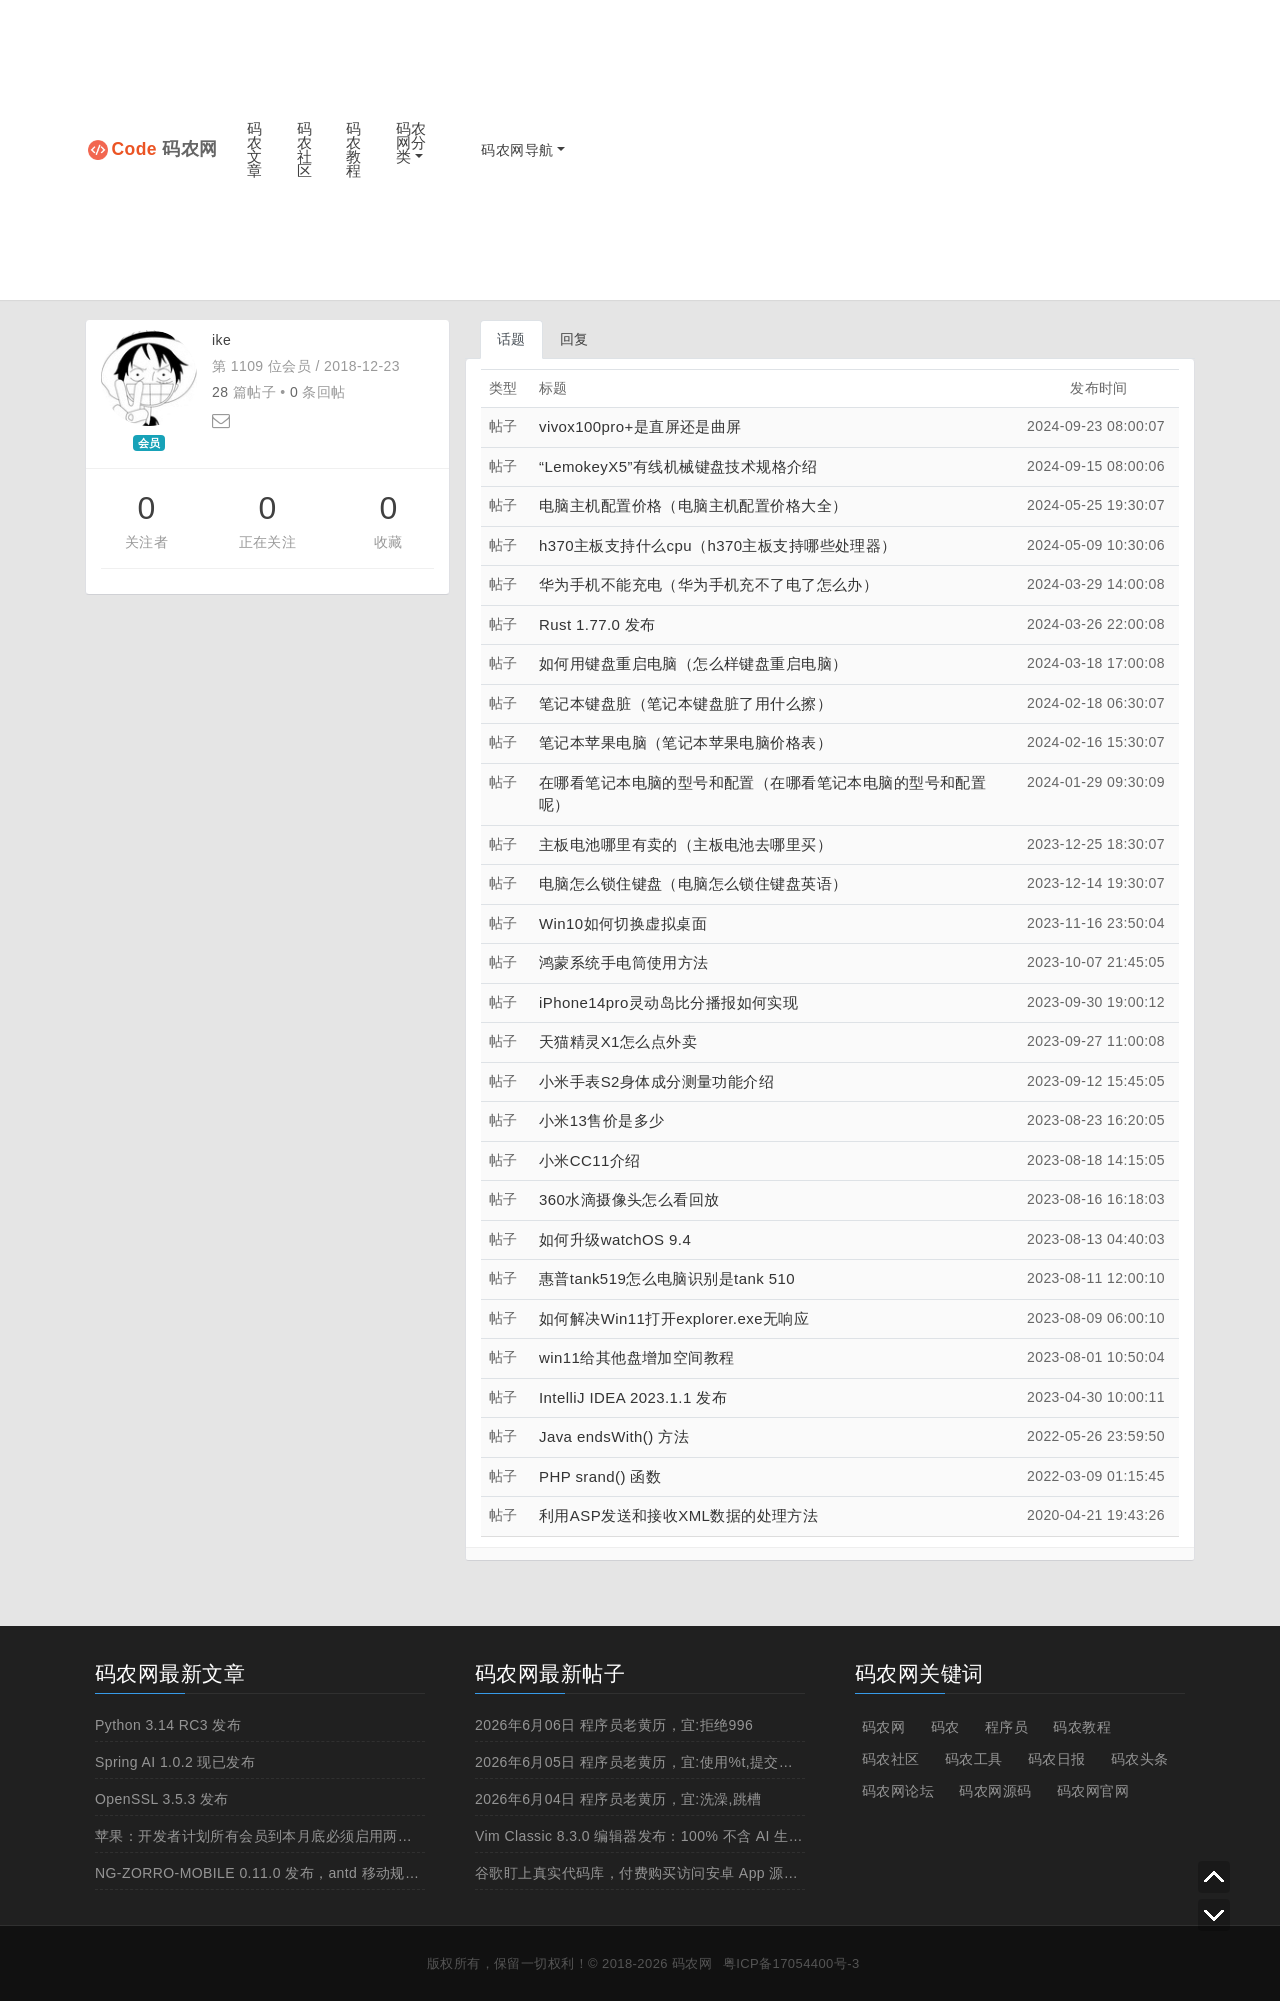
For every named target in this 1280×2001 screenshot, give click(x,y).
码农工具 (974, 1759)
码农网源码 (995, 1791)
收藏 (388, 542)
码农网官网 (1093, 1791)
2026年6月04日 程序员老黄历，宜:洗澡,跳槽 (618, 1799)
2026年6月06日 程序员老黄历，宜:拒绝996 (614, 1725)
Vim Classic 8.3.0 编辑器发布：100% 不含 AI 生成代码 (653, 1836)
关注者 (146, 542)
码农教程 (353, 149)
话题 (511, 339)
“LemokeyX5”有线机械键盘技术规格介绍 (678, 466)
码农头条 (1140, 1759)
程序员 (1006, 1727)
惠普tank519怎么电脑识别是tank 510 (667, 1278)
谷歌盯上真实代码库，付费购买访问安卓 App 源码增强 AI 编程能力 (691, 1873)
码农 (945, 1727)
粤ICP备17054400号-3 (791, 1963)
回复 (574, 339)
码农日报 (1057, 1759)
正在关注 (268, 542)
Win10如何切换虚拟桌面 (623, 923)
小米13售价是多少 (601, 1120)
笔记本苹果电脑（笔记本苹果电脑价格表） (685, 742)
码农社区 (304, 149)
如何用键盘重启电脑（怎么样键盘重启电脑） (693, 663)
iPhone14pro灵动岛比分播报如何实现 (668, 1002)
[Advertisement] (902, 150)
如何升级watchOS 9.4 (615, 1239)
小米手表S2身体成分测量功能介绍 (656, 1081)
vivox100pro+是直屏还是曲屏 (640, 426)
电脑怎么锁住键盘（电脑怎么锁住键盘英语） (693, 883)
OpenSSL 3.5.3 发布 (162, 1799)
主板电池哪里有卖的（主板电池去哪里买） (685, 844)
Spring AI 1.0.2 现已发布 (175, 1762)
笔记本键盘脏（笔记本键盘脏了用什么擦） (685, 703)
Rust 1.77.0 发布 (597, 624)
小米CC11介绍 (590, 1160)
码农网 (165, 149)
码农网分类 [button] (411, 142)
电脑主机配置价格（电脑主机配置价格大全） (693, 505)
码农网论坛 (898, 1791)
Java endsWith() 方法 (614, 1436)
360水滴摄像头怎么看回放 (629, 1199)
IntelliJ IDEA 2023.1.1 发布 (633, 1397)
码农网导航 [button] (517, 150)
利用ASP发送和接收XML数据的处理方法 (678, 1515)
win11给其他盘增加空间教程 (637, 1357)
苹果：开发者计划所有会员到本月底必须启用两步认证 (268, 1836)
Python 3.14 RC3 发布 (168, 1725)
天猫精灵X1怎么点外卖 (618, 1041)
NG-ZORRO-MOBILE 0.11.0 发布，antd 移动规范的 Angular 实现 (308, 1873)
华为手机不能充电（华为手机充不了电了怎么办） (708, 584)
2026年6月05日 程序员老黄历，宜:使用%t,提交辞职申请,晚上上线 (687, 1762)
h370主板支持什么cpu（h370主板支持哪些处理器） (718, 545)
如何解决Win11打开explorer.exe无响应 (674, 1318)
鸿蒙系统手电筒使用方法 (624, 962)
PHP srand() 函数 (600, 1476)
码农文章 (254, 149)
